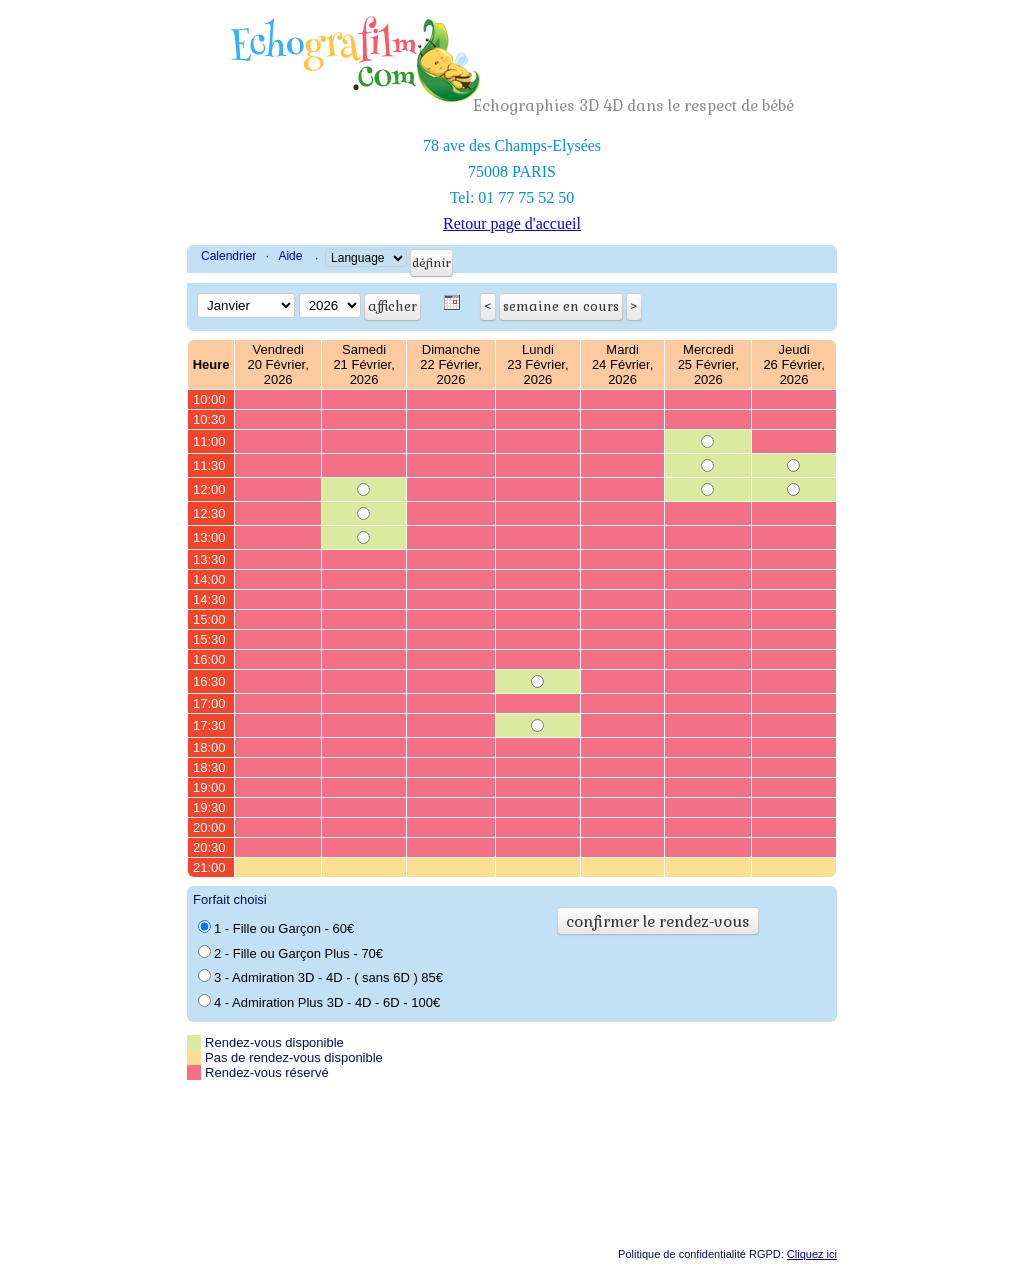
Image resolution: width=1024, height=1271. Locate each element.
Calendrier (228, 256)
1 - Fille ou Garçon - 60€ (276, 928)
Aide (290, 256)
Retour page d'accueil (512, 223)
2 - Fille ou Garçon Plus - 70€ (290, 953)
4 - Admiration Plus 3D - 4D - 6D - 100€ (319, 1002)
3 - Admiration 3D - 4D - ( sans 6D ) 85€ (320, 977)
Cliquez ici (812, 1254)
